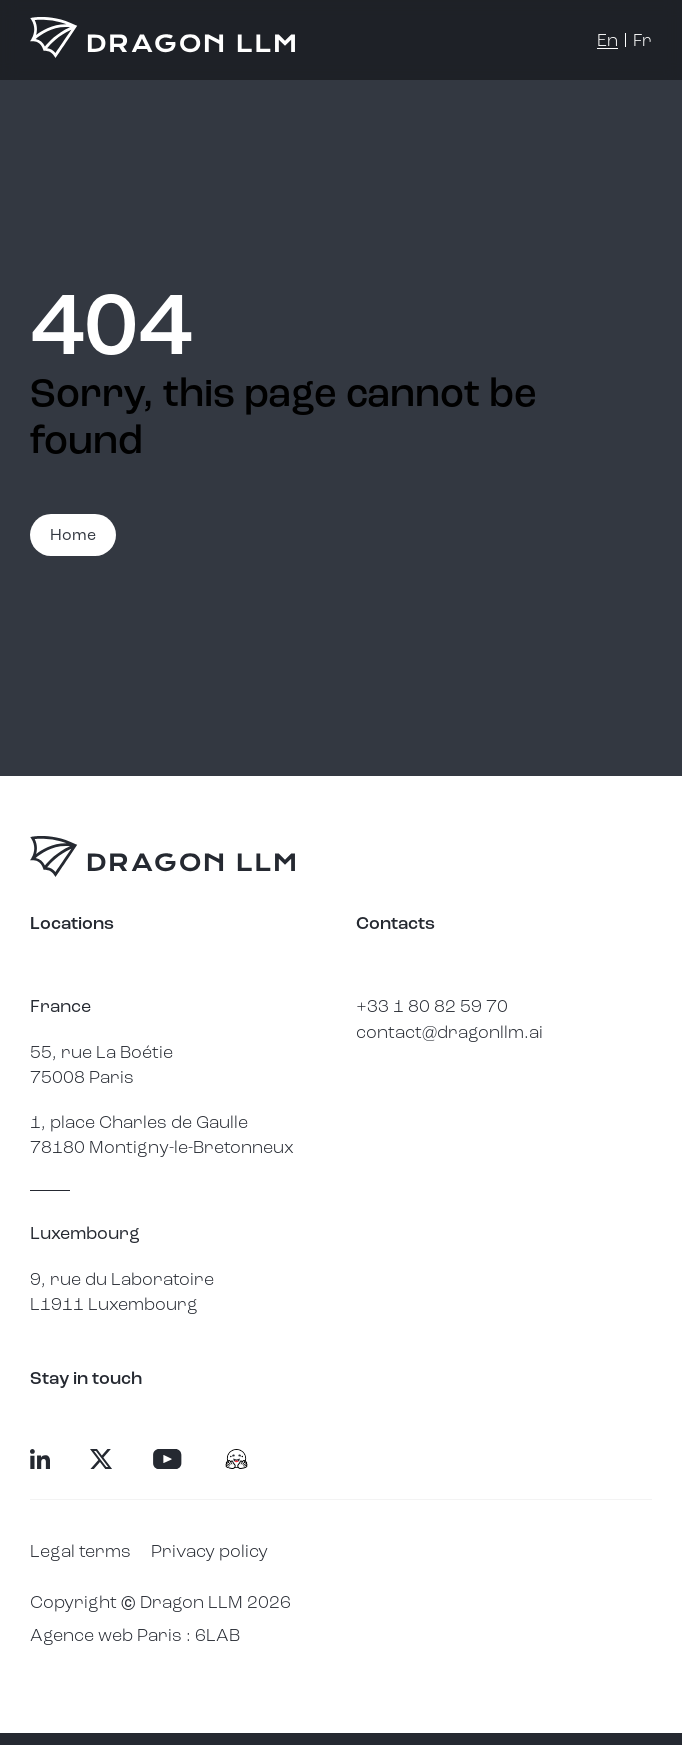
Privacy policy (209, 1551)
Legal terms (80, 1551)
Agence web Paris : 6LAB (135, 1635)
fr (642, 40)
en (607, 40)
